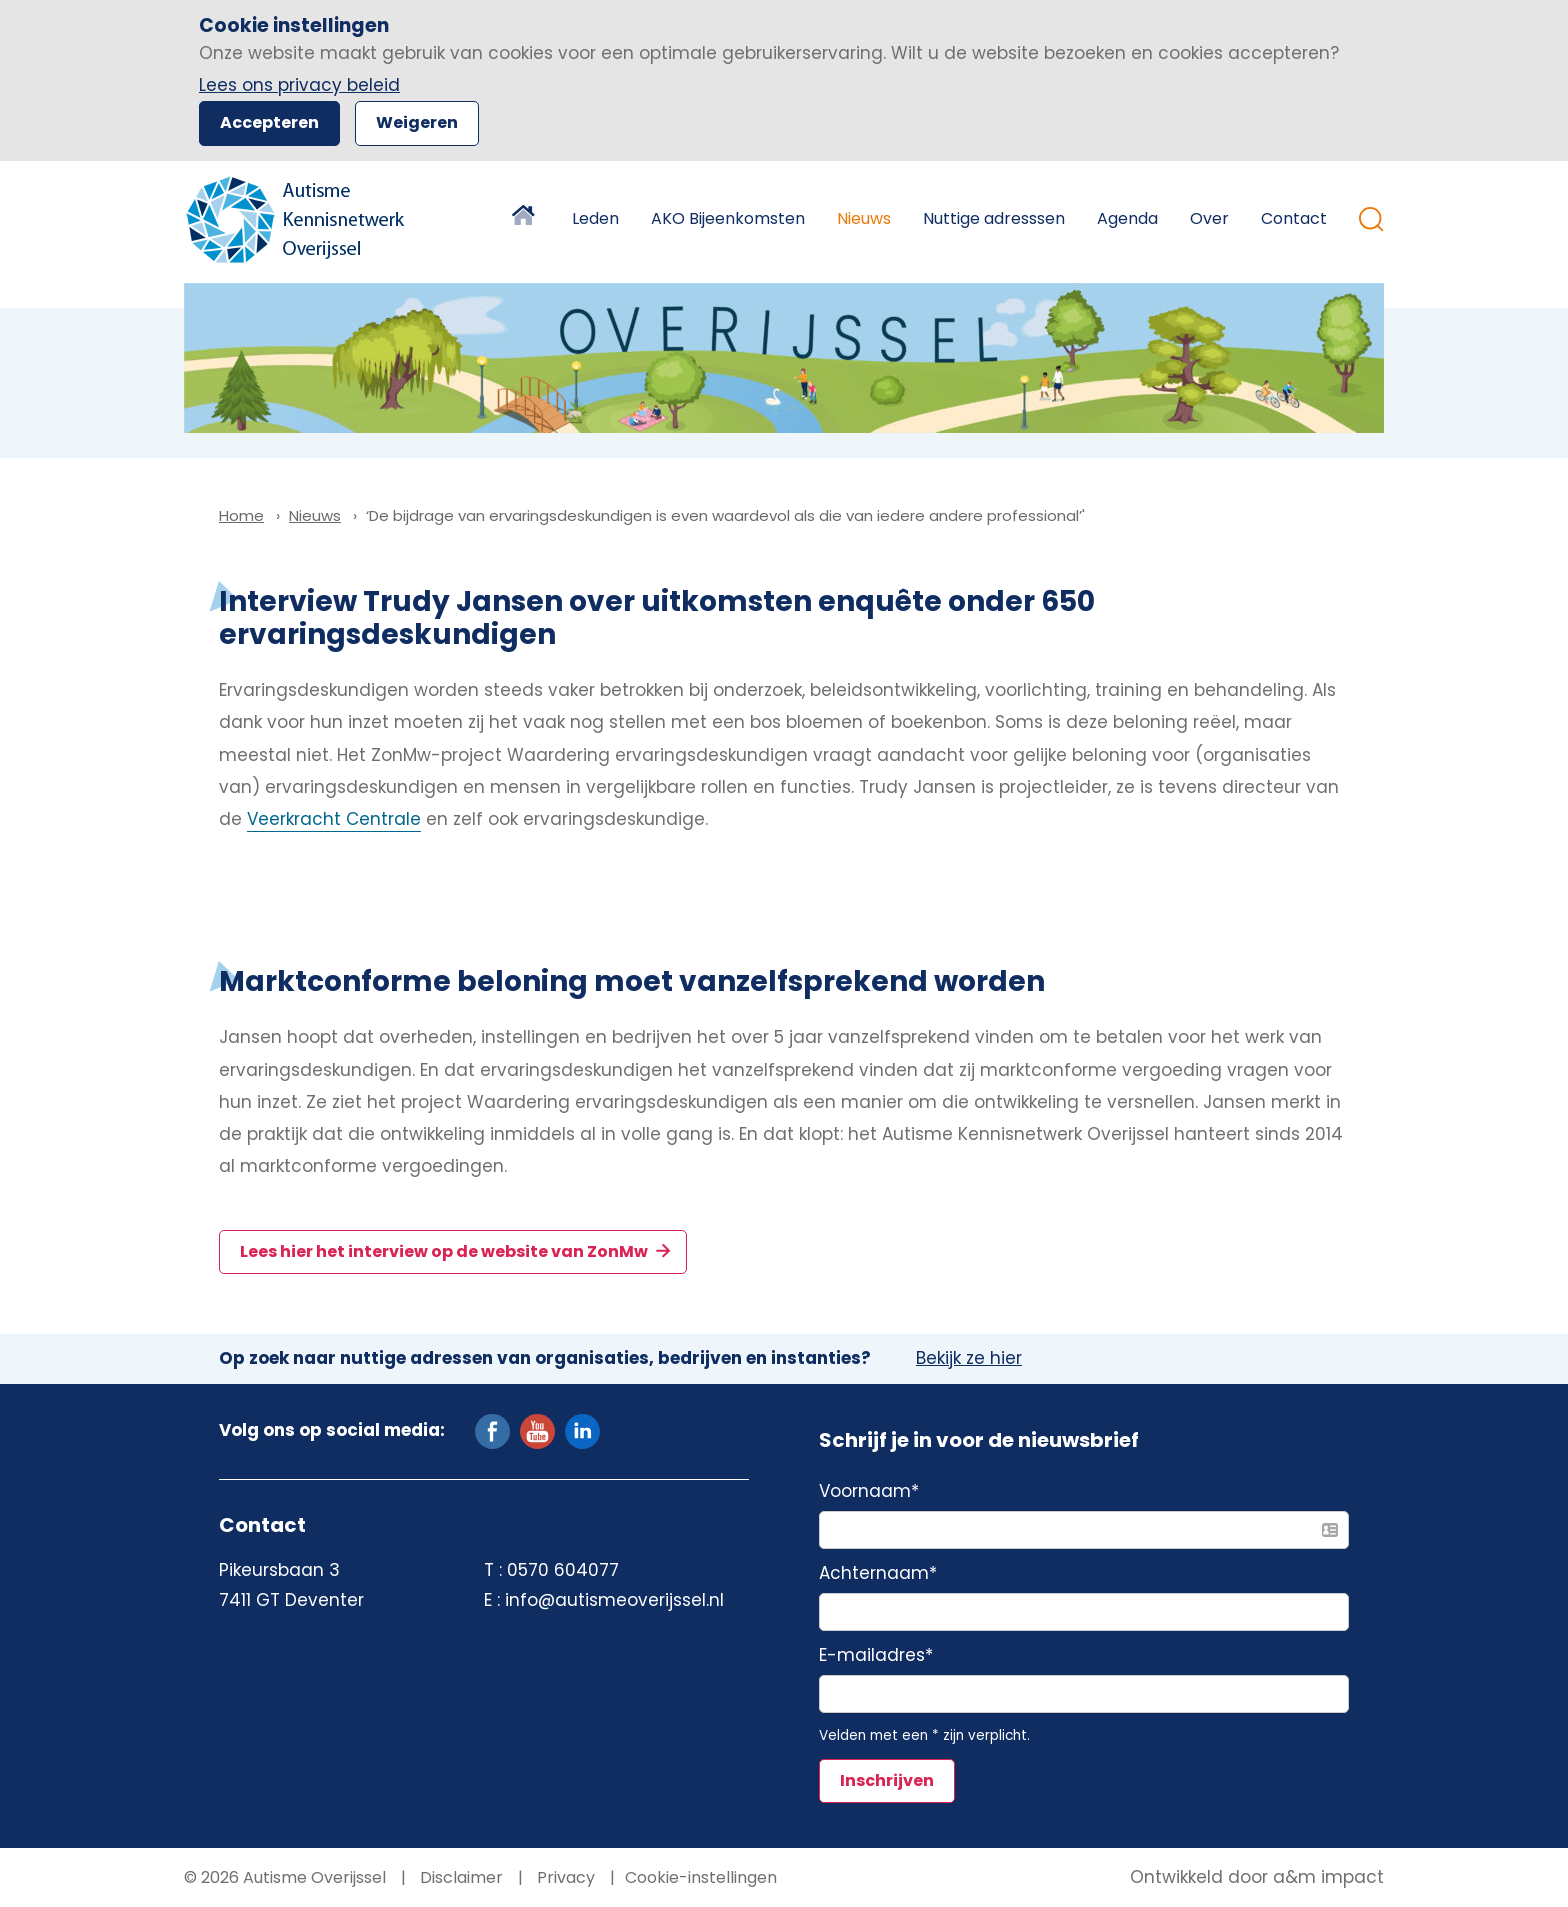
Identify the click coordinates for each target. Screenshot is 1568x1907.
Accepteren (269, 122)
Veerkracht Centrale (334, 819)
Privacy (564, 1877)
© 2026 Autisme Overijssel (285, 1877)
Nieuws (864, 218)
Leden (595, 218)
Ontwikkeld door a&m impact (1257, 1878)
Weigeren (417, 122)
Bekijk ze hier (969, 1359)
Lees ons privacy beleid (299, 85)
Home (526, 219)
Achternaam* (878, 1574)
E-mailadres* (876, 1656)
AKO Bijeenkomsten (728, 218)
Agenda (1127, 218)
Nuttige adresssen (994, 218)
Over (1209, 218)
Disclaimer (459, 1877)
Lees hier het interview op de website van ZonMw (445, 1251)
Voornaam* (869, 1492)
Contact (1294, 218)
